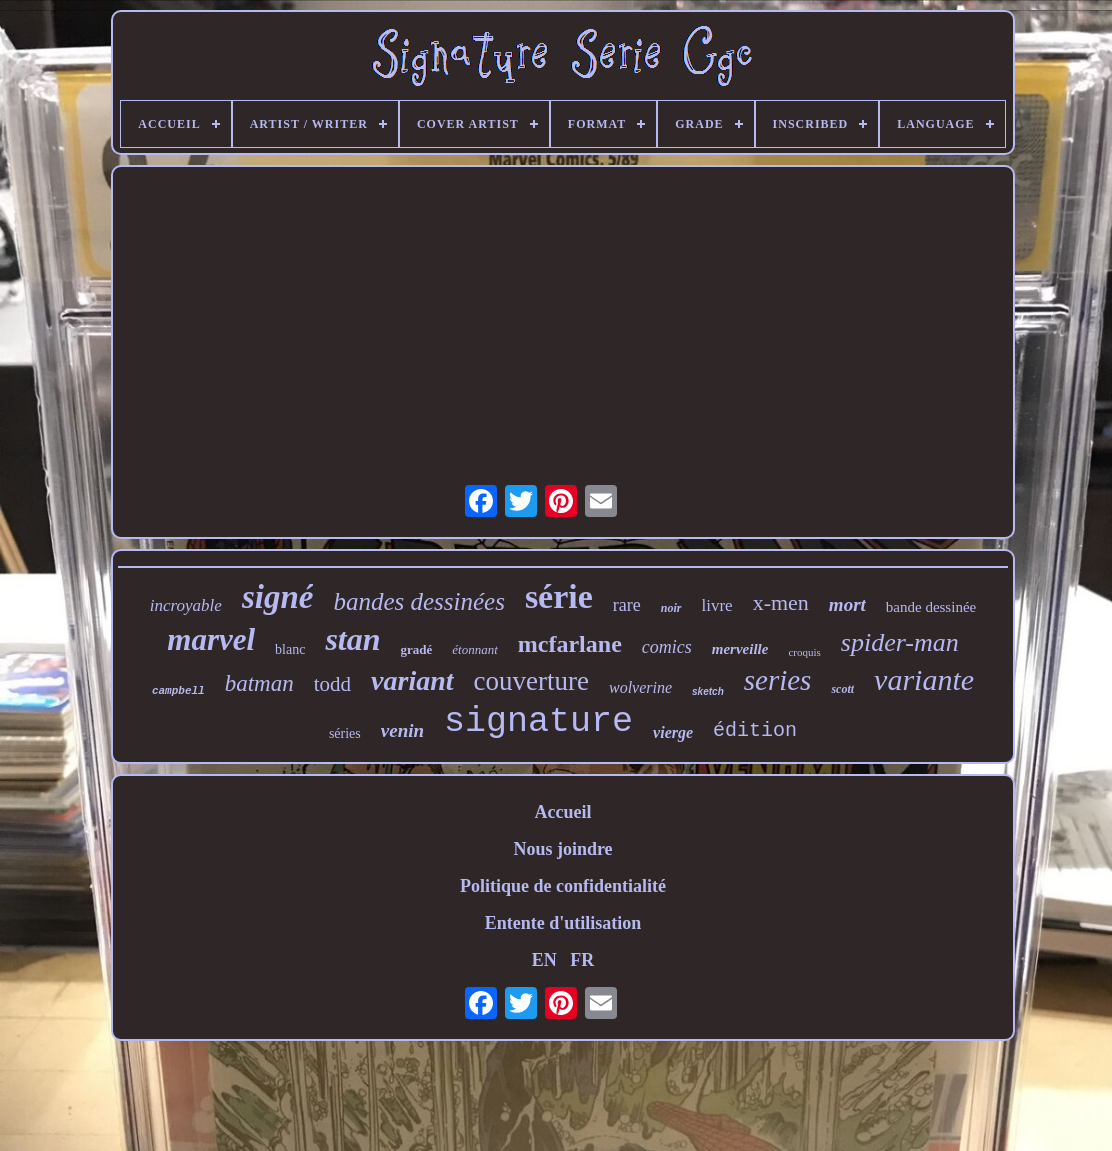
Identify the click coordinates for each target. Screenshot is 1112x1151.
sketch (708, 691)
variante (924, 679)
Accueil (563, 812)
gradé (417, 649)
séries (345, 733)
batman (259, 683)
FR (582, 960)
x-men (781, 602)
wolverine (640, 687)
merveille (740, 649)
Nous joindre (562, 849)
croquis (804, 652)
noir (671, 608)
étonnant (475, 649)
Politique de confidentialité (563, 886)
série (559, 596)
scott (842, 689)
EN (544, 960)
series (778, 680)
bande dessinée (931, 607)
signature (538, 722)
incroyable (186, 605)
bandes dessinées (419, 601)
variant (412, 680)
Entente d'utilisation (563, 923)
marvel (211, 639)
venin (402, 730)
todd (332, 684)
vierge (673, 732)
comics (667, 647)
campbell (178, 691)
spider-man (900, 642)
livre (717, 605)
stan (352, 639)
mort (847, 604)
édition (755, 730)
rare (627, 605)
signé (278, 597)
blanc (290, 649)
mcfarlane (570, 644)
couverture (531, 681)
